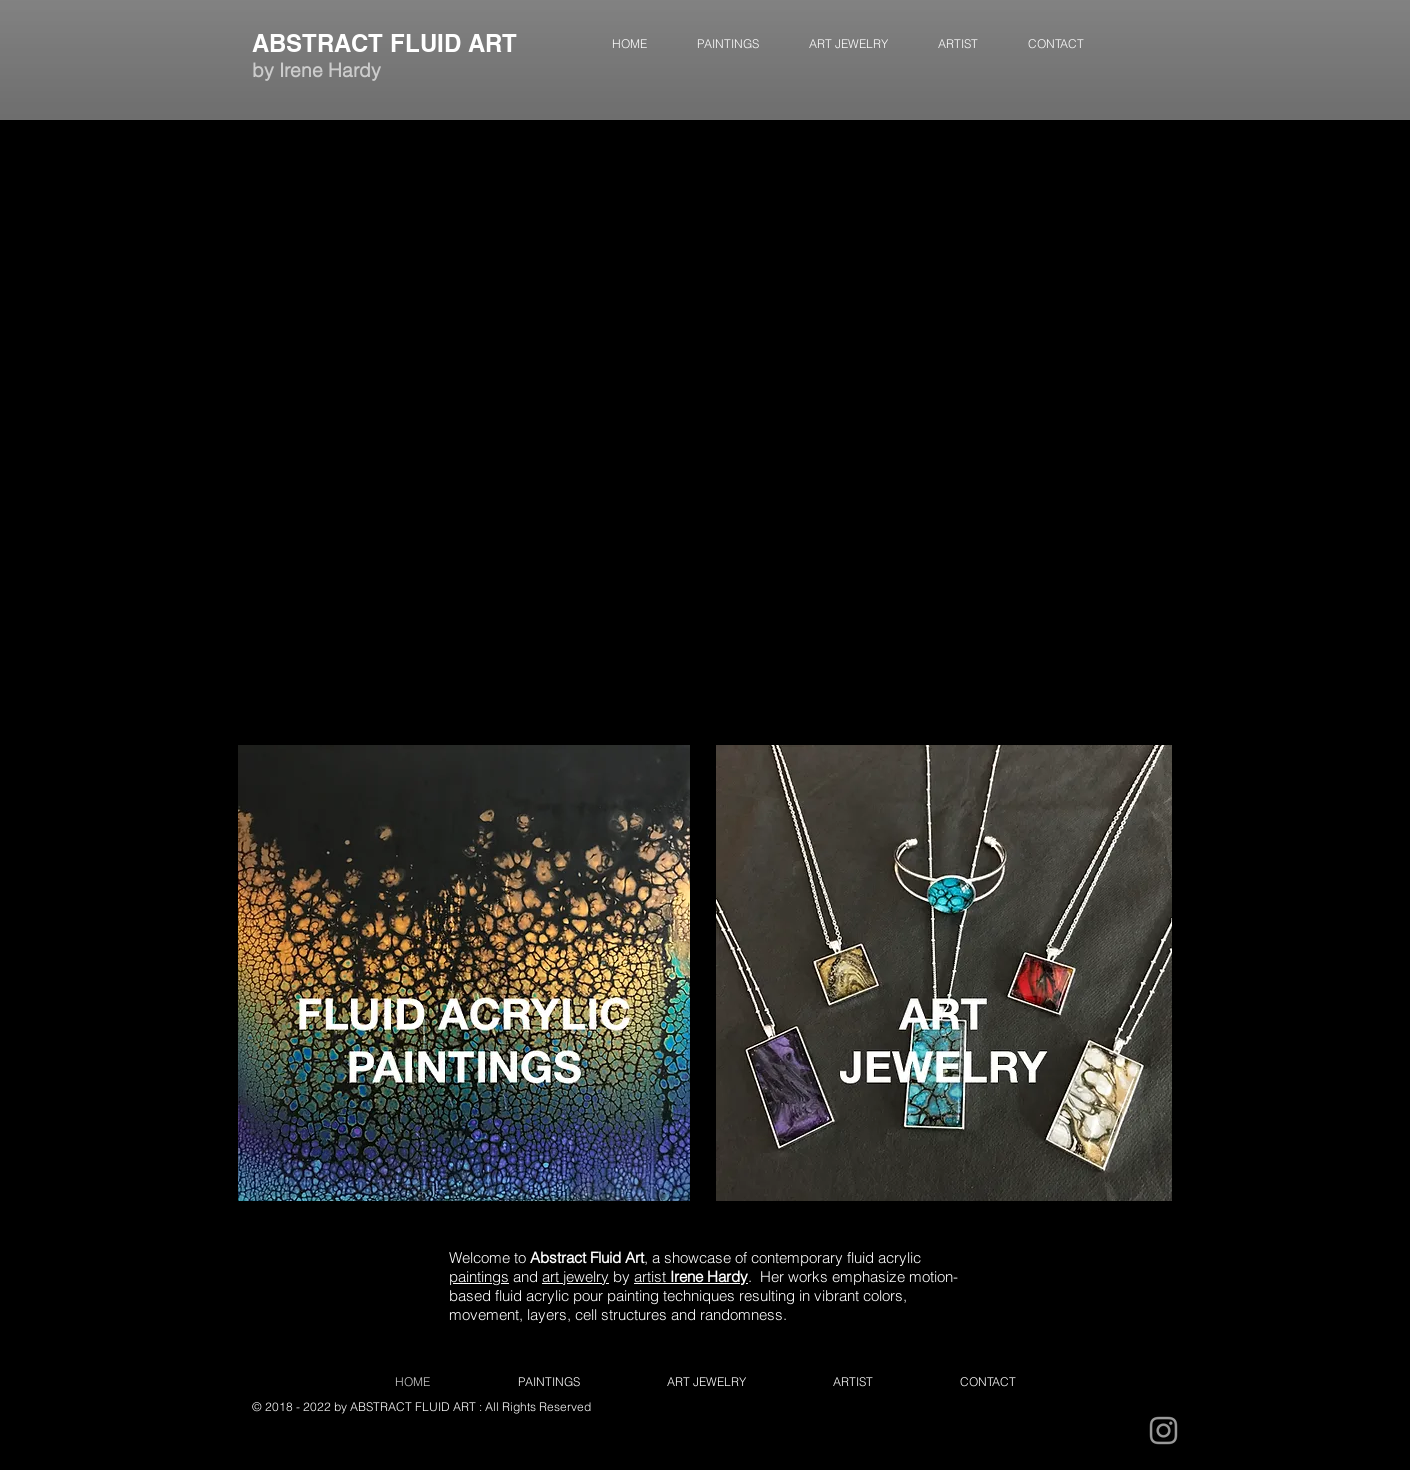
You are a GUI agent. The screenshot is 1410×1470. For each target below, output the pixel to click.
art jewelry (575, 1276)
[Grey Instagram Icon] (1163, 1430)
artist (691, 1276)
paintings (479, 1276)
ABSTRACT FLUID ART (384, 43)
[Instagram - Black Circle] (1108, 1430)
